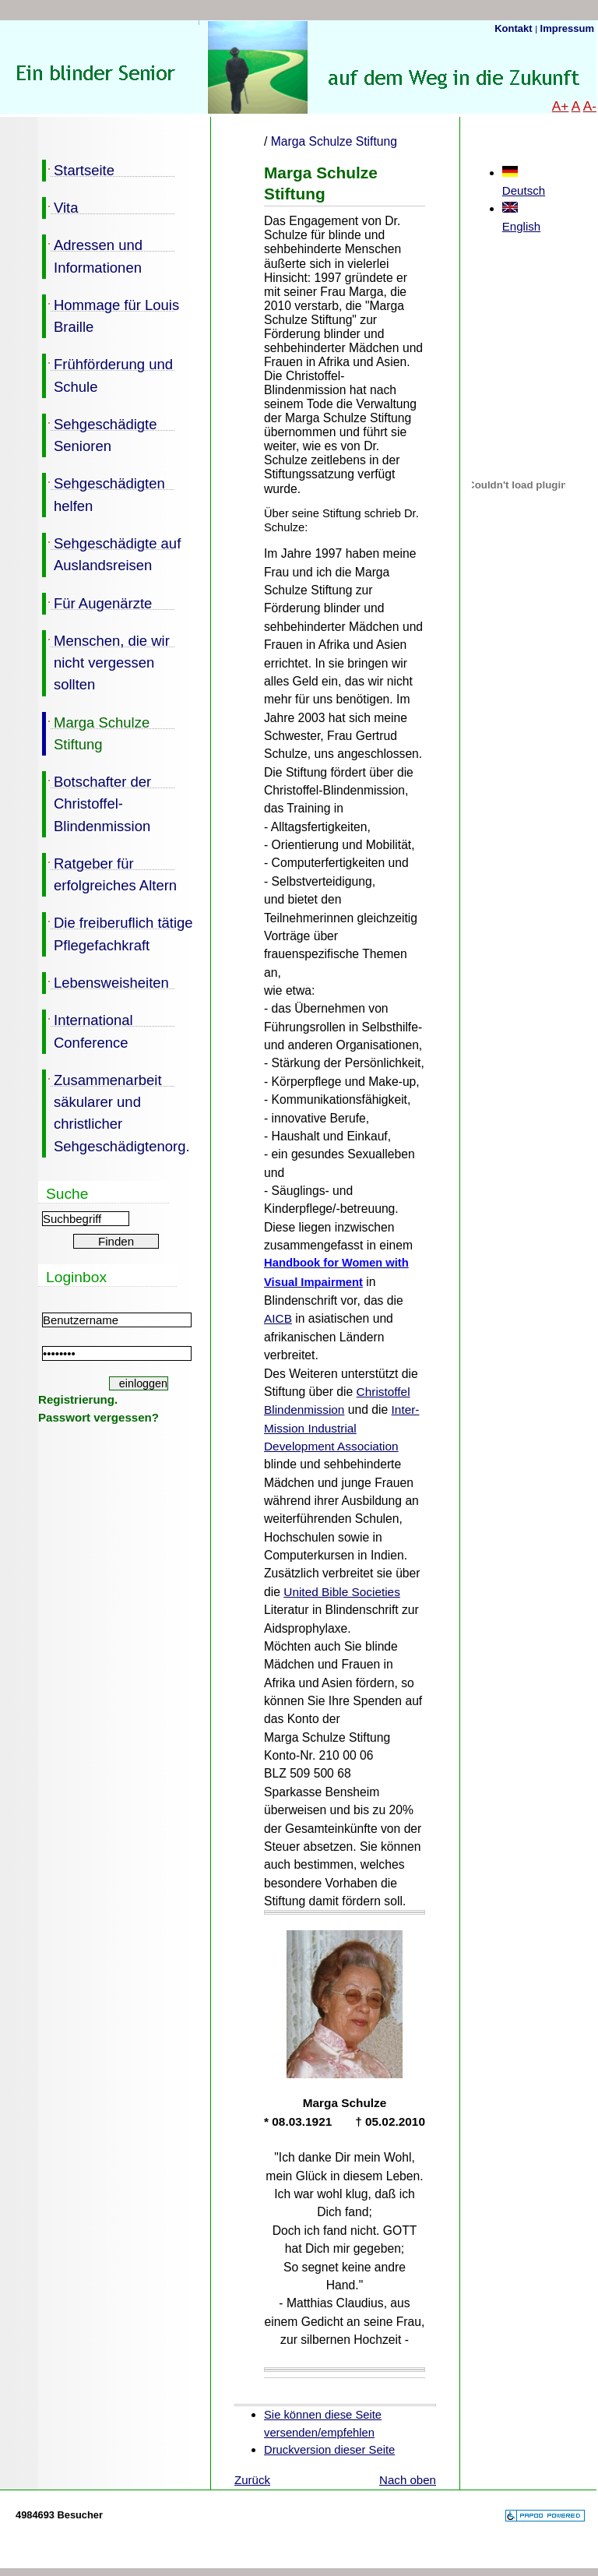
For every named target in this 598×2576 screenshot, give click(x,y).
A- (589, 106)
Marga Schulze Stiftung (96, 732)
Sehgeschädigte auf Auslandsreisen (111, 553)
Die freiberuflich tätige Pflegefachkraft (117, 932)
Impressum (567, 28)
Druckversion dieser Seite (329, 2450)
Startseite (78, 169)
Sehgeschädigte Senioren (99, 434)
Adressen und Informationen (92, 254)
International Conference (87, 1030)
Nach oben (407, 2479)
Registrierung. (78, 1399)
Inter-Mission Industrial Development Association (341, 1428)
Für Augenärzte (97, 602)
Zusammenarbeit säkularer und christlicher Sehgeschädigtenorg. (116, 1112)
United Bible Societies (341, 1591)
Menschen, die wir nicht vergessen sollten (106, 661)
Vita (60, 206)
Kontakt (514, 28)
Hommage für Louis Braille (110, 314)
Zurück (252, 2479)
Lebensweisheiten (105, 981)
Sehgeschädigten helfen (103, 493)
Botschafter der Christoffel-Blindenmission (96, 802)
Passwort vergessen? (98, 1417)
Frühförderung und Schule (107, 374)
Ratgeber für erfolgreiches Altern (109, 873)
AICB (278, 1318)
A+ (560, 106)
